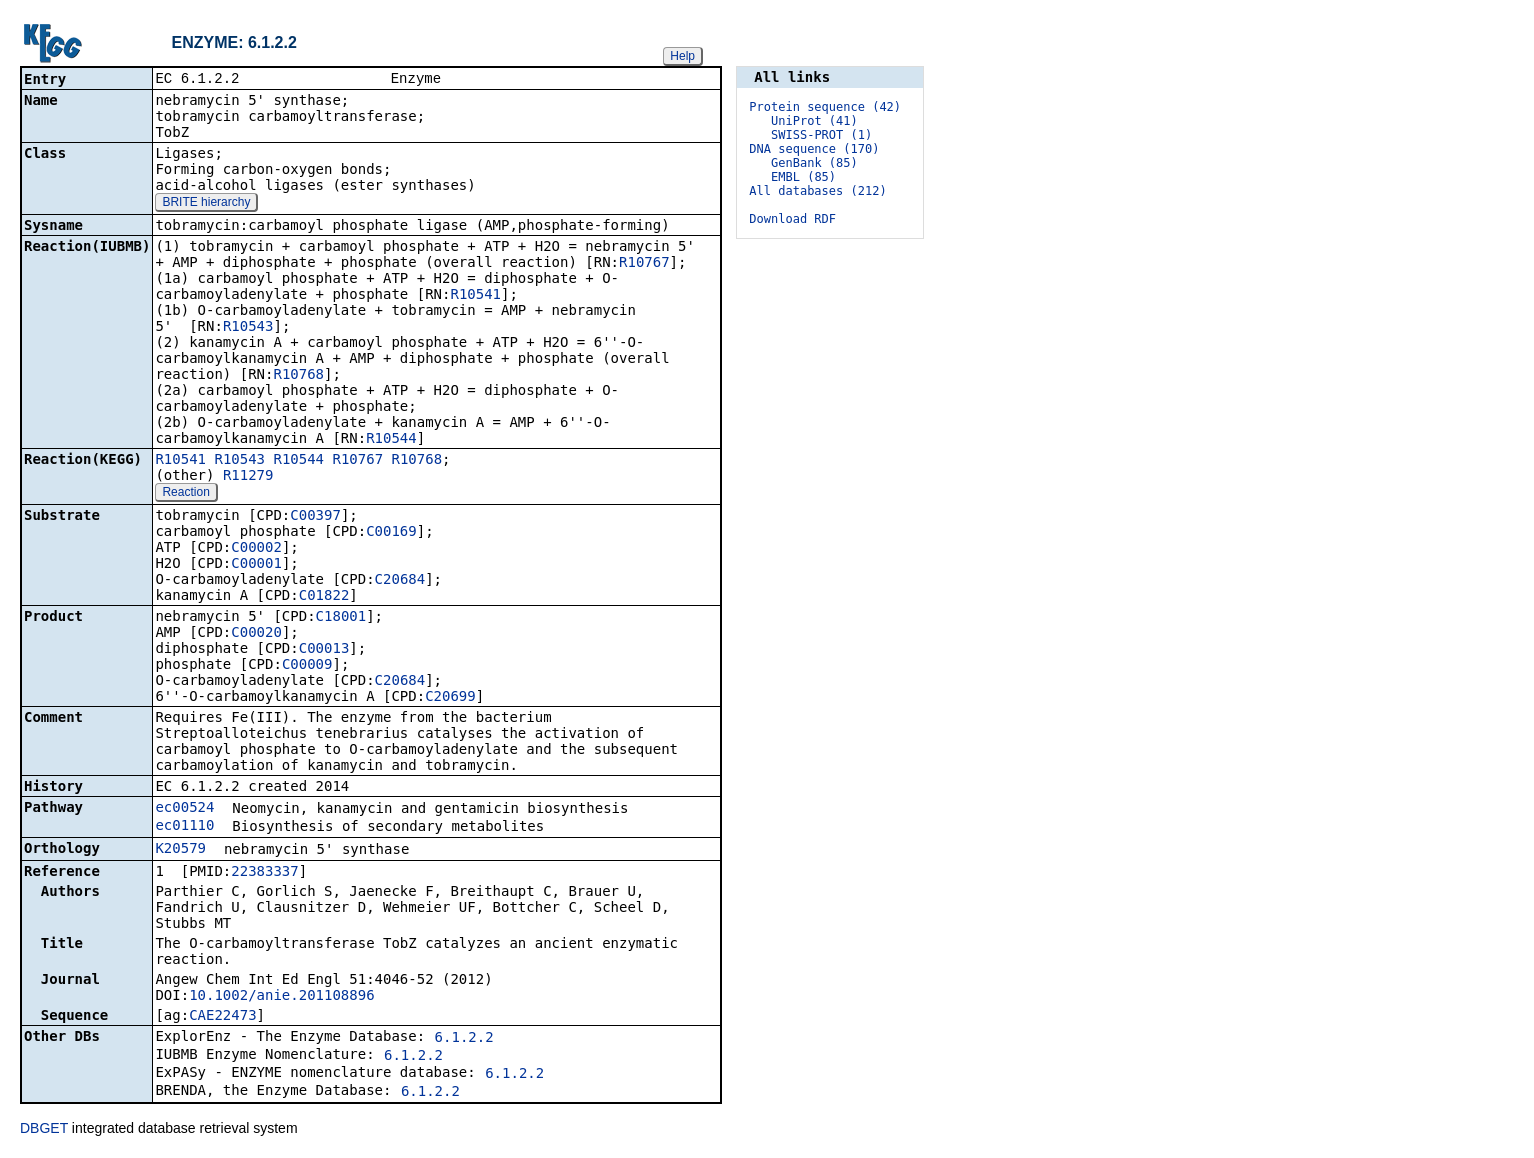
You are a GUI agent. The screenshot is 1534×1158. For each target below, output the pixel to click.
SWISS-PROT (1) (821, 135)
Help (682, 56)
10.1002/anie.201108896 (281, 997)
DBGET (44, 1130)
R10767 (644, 264)
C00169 (391, 533)
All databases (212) (817, 191)
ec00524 (184, 809)
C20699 (450, 698)
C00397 (315, 517)
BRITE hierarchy (206, 204)
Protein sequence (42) (825, 107)
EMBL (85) (803, 177)
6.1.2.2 (464, 1039)
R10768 (298, 376)
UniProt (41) (814, 121)
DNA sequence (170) (814, 149)
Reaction (185, 494)
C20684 (400, 581)
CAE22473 (222, 1017)
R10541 (475, 296)
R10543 (248, 328)
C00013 (324, 650)
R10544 (391, 440)
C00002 (256, 549)
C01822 (324, 597)
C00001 (256, 565)
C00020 (256, 634)
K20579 (180, 850)
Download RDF (792, 219)
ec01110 (184, 827)
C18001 (341, 618)
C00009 (307, 666)
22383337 (264, 873)
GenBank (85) (814, 163)
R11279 (248, 477)
